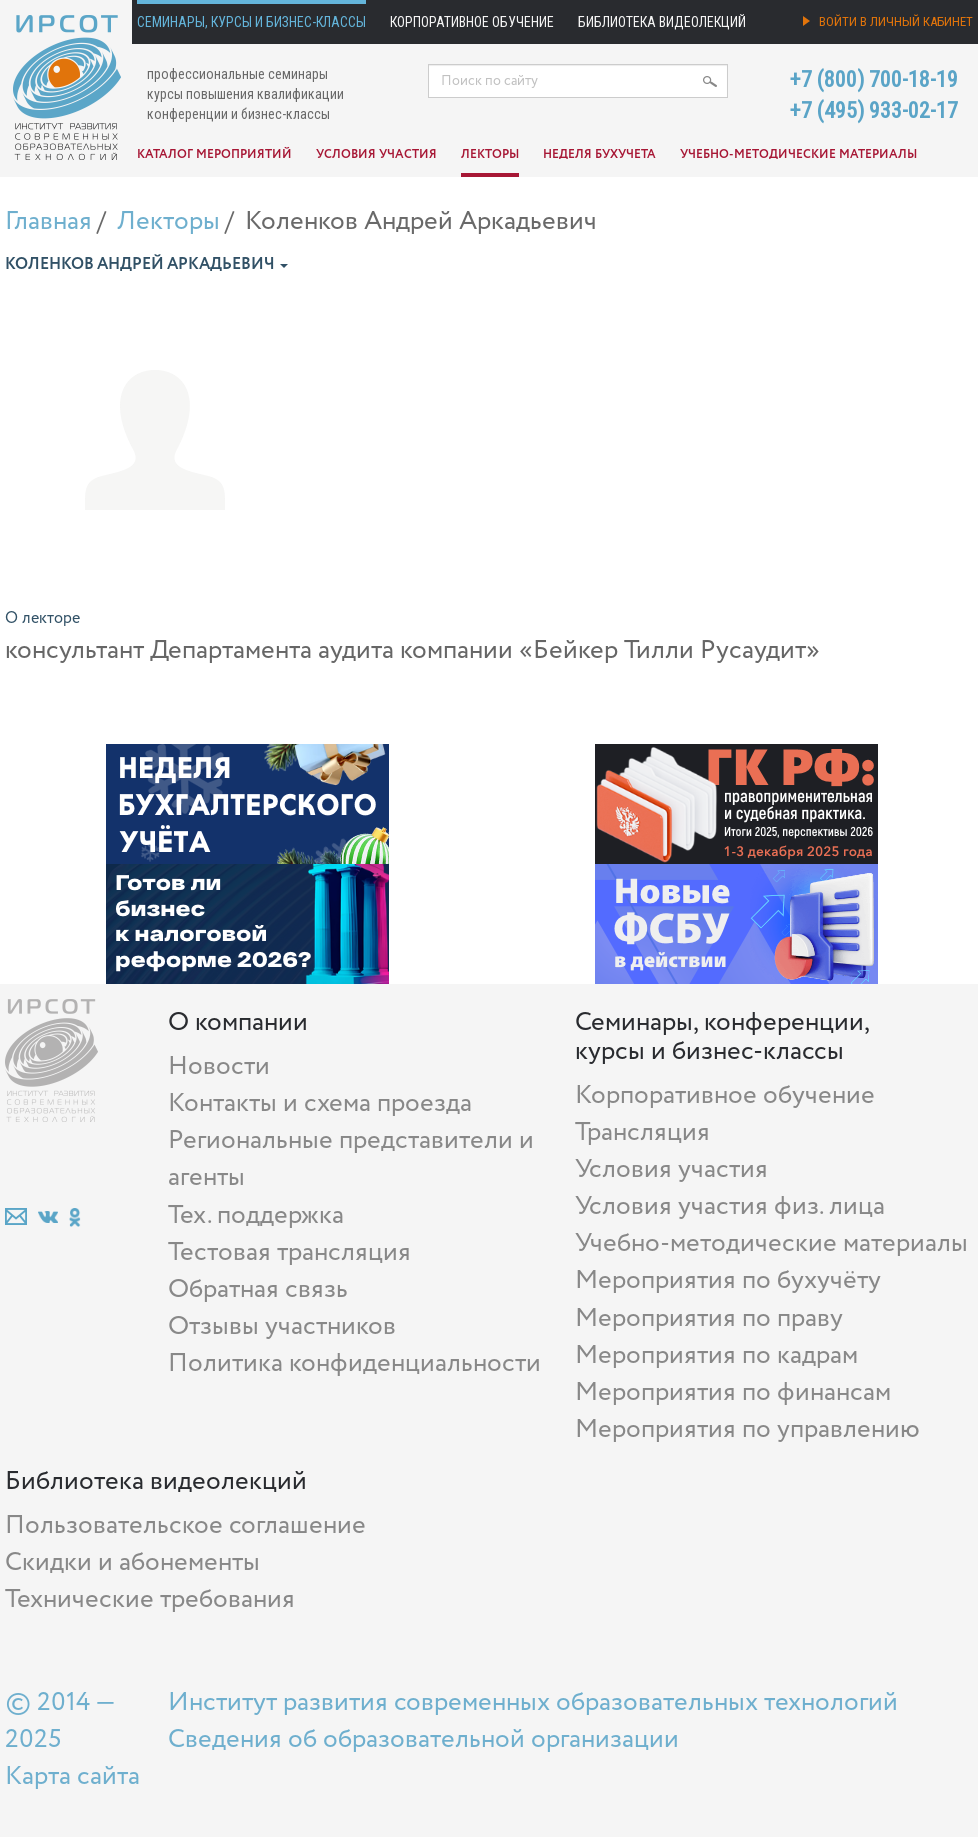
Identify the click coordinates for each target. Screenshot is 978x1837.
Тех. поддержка (256, 1215)
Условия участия (376, 154)
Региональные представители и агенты (351, 1159)
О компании (238, 1022)
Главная (48, 221)
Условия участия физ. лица (730, 1206)
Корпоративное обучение (472, 22)
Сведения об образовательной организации (423, 1739)
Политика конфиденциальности (354, 1363)
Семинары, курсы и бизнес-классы (251, 22)
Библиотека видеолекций (662, 22)
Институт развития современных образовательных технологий (533, 1702)
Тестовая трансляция (289, 1252)
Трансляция (642, 1132)
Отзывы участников (282, 1326)
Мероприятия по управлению (747, 1429)
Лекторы (490, 154)
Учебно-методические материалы (798, 154)
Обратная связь (258, 1289)
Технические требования (150, 1599)
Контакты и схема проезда (320, 1103)
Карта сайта (72, 1776)
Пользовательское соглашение (185, 1525)
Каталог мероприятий (214, 154)
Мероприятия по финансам (733, 1392)
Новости (219, 1066)
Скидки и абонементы (132, 1562)
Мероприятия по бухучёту (728, 1280)
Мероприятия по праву (709, 1318)
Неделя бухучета (599, 154)
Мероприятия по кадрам (716, 1355)
